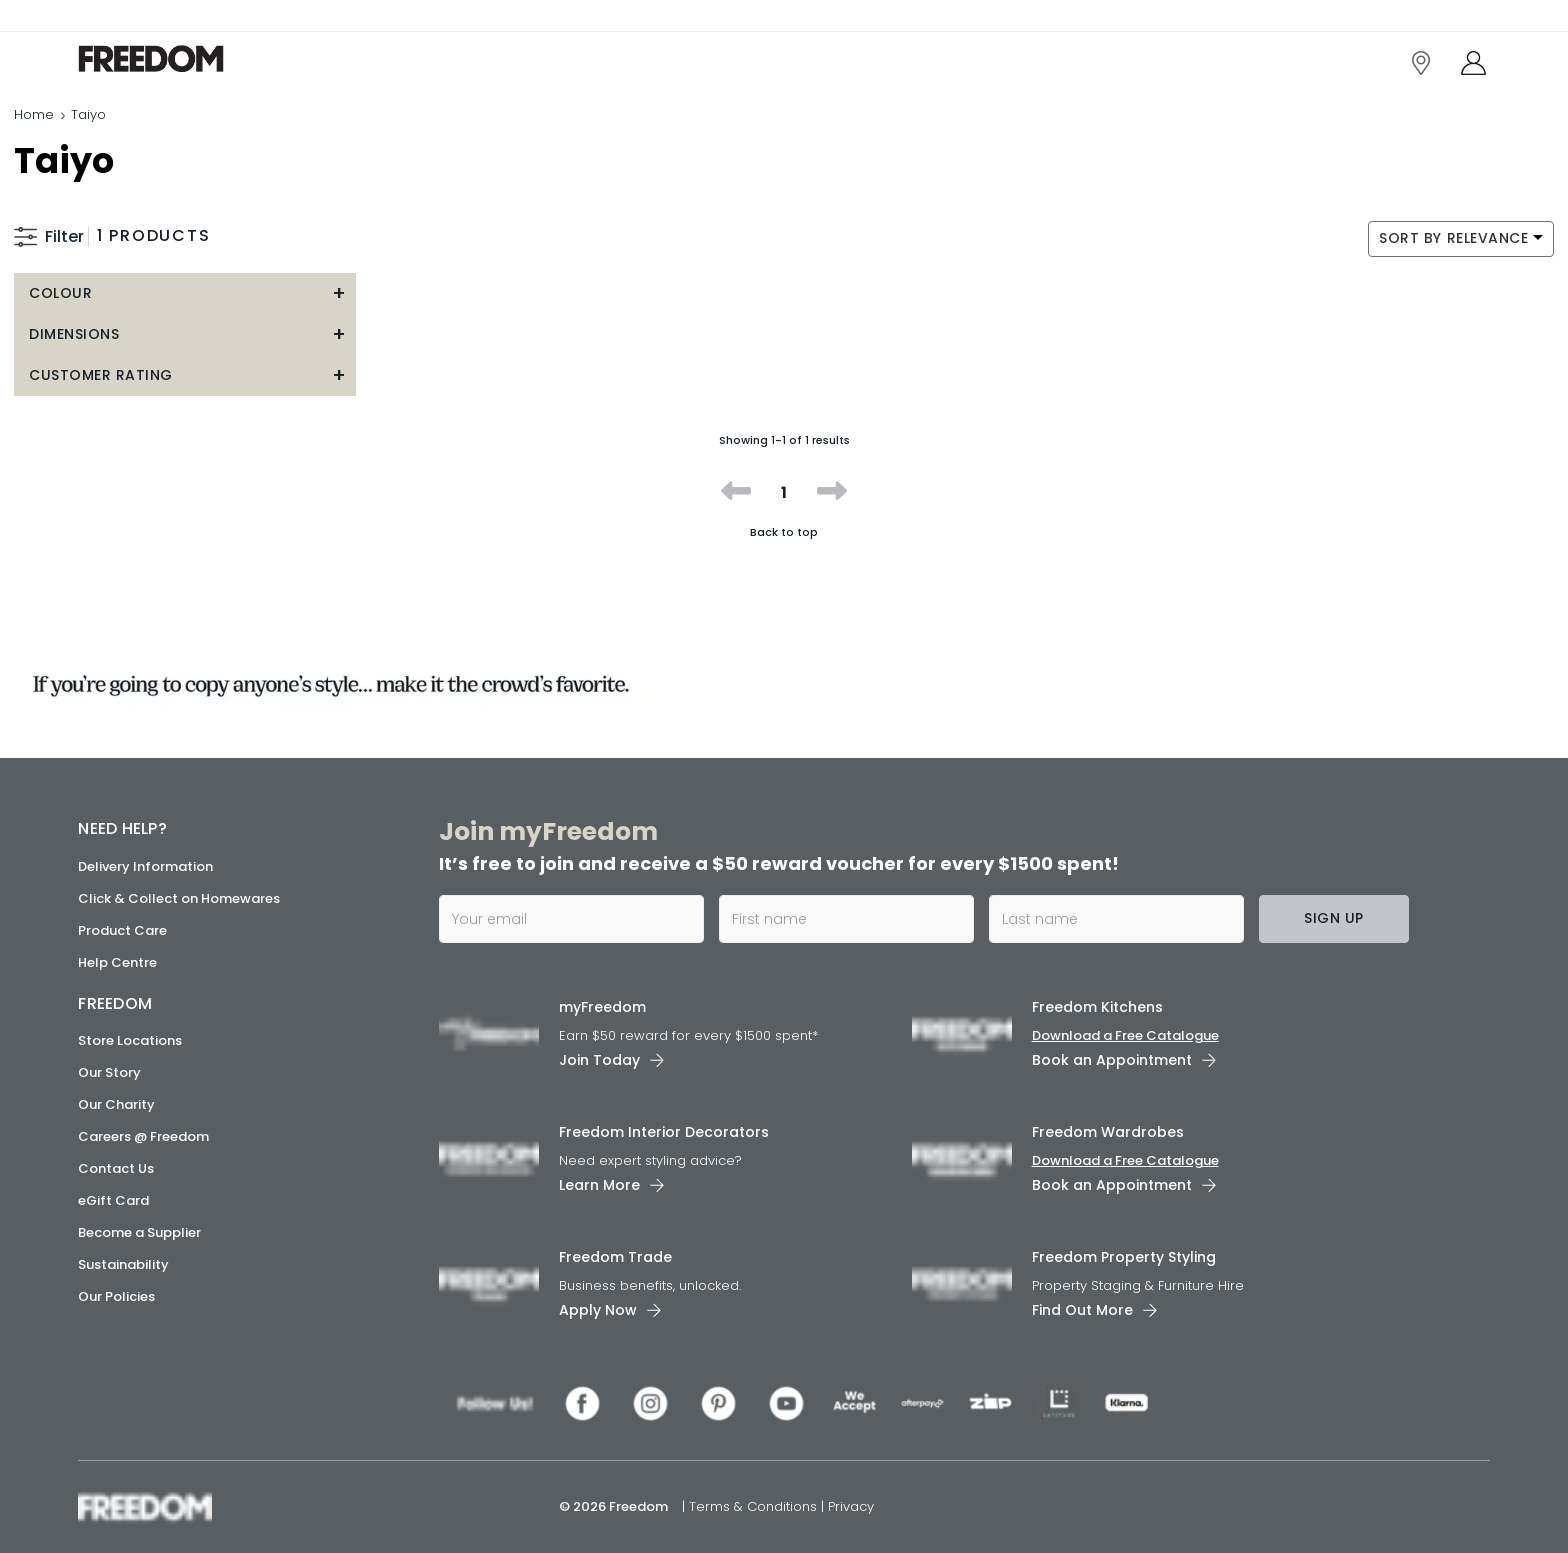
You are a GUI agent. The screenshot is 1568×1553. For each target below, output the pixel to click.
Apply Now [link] (598, 1310)
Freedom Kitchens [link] (1097, 1007)
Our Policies (116, 1296)
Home (34, 114)
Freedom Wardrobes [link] (1108, 1132)
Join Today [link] (599, 1060)
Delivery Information (145, 866)
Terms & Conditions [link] (755, 1506)
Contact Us (116, 1168)
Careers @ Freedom (143, 1136)
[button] (185, 293)
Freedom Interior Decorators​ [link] (664, 1132)
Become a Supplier (139, 1232)
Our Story (109, 1072)
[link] (167, 58)
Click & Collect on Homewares (179, 898)
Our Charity (116, 1104)
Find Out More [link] (1082, 1310)
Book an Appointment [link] (1112, 1060)
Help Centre (117, 962)
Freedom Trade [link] (615, 1257)
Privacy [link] (851, 1506)
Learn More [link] (599, 1185)
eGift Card (113, 1200)
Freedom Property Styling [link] (1124, 1257)
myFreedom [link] (602, 1007)
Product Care (122, 930)
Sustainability (123, 1264)
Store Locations (130, 1040)
